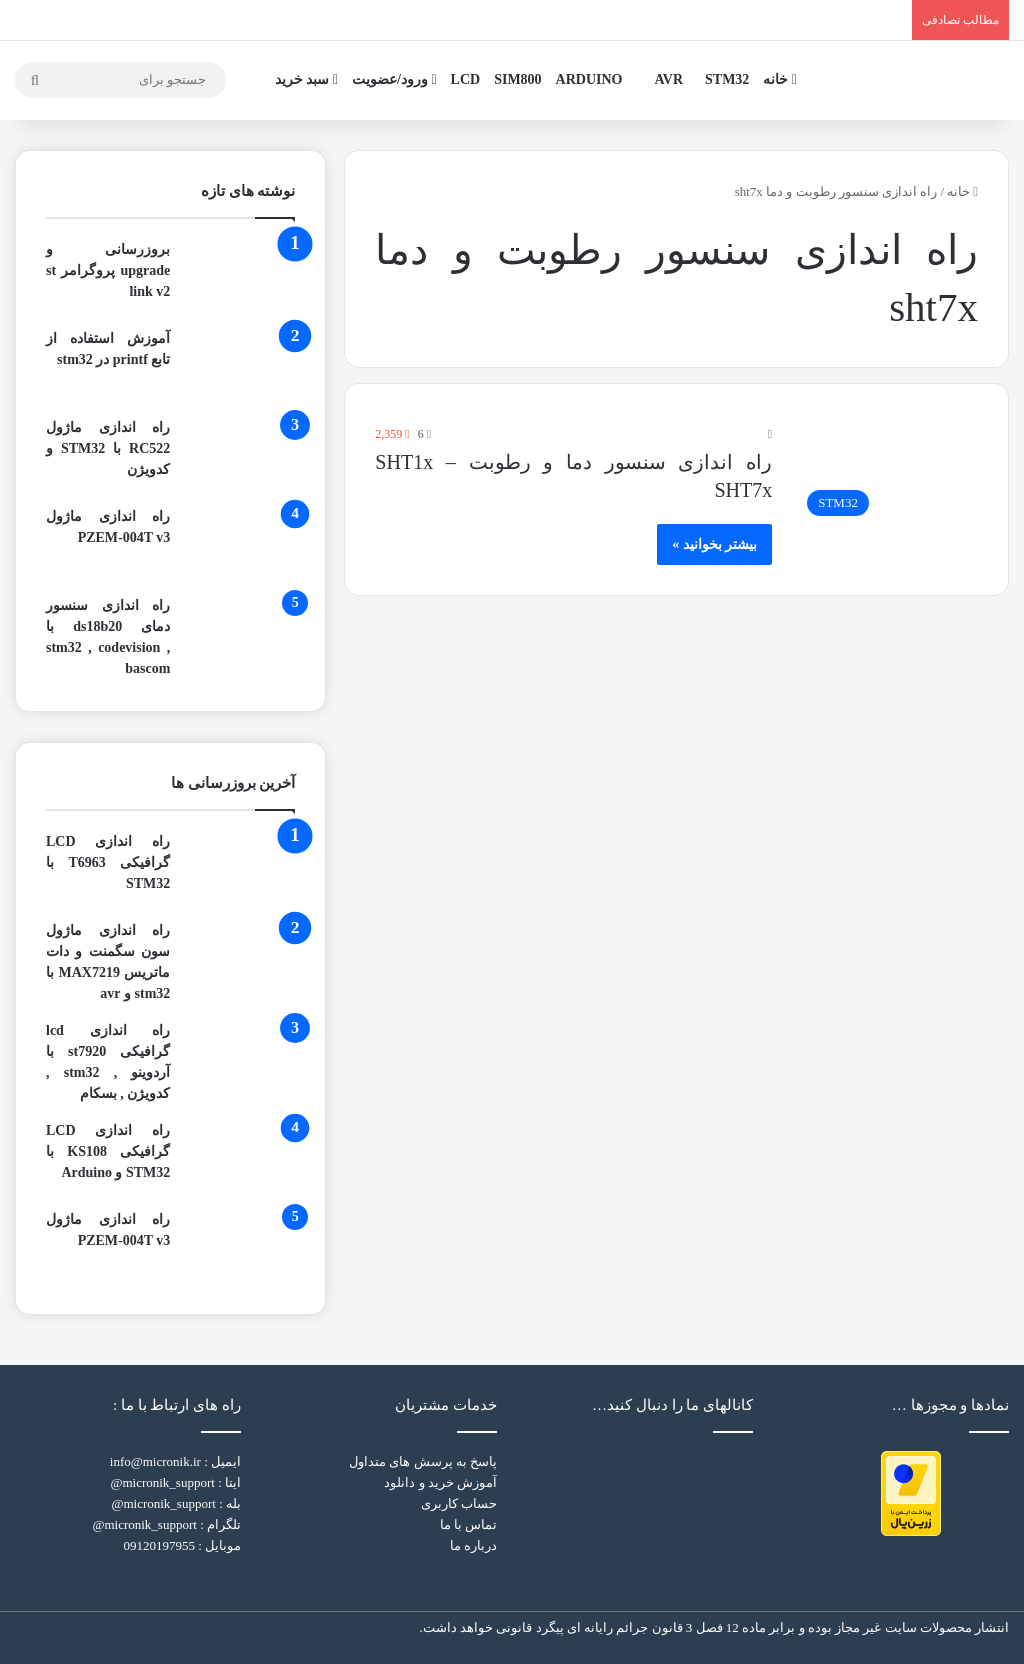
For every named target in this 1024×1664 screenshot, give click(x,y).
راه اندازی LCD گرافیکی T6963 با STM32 (108, 862)
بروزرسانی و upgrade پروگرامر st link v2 (108, 270)
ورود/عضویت (394, 79)
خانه (780, 79)
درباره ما (473, 1545)
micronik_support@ (162, 1482)
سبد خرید (306, 79)
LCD (466, 79)
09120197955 (159, 1545)
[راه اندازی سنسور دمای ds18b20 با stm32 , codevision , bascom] (240, 632)
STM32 (727, 79)
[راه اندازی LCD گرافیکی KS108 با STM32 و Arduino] (240, 1157)
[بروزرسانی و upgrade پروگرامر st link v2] (240, 276)
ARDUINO (589, 79)
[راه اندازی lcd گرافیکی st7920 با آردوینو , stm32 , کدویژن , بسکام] (240, 1057)
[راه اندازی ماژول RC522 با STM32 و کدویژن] (240, 454)
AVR (669, 79)
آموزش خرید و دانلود (440, 1482)
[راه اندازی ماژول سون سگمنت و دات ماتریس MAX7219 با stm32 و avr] (240, 957)
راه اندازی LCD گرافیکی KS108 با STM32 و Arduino (108, 1151)
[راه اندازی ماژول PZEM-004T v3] (240, 543)
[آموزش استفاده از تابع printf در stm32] (240, 365)
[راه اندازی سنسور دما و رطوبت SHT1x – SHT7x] (887, 475)
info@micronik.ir (155, 1461)
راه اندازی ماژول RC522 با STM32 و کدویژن (108, 448)
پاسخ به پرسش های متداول (423, 1461)
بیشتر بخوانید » (714, 544)
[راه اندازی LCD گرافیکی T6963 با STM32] (240, 868)
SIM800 (517, 79)
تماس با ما (469, 1524)
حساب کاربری (459, 1503)
